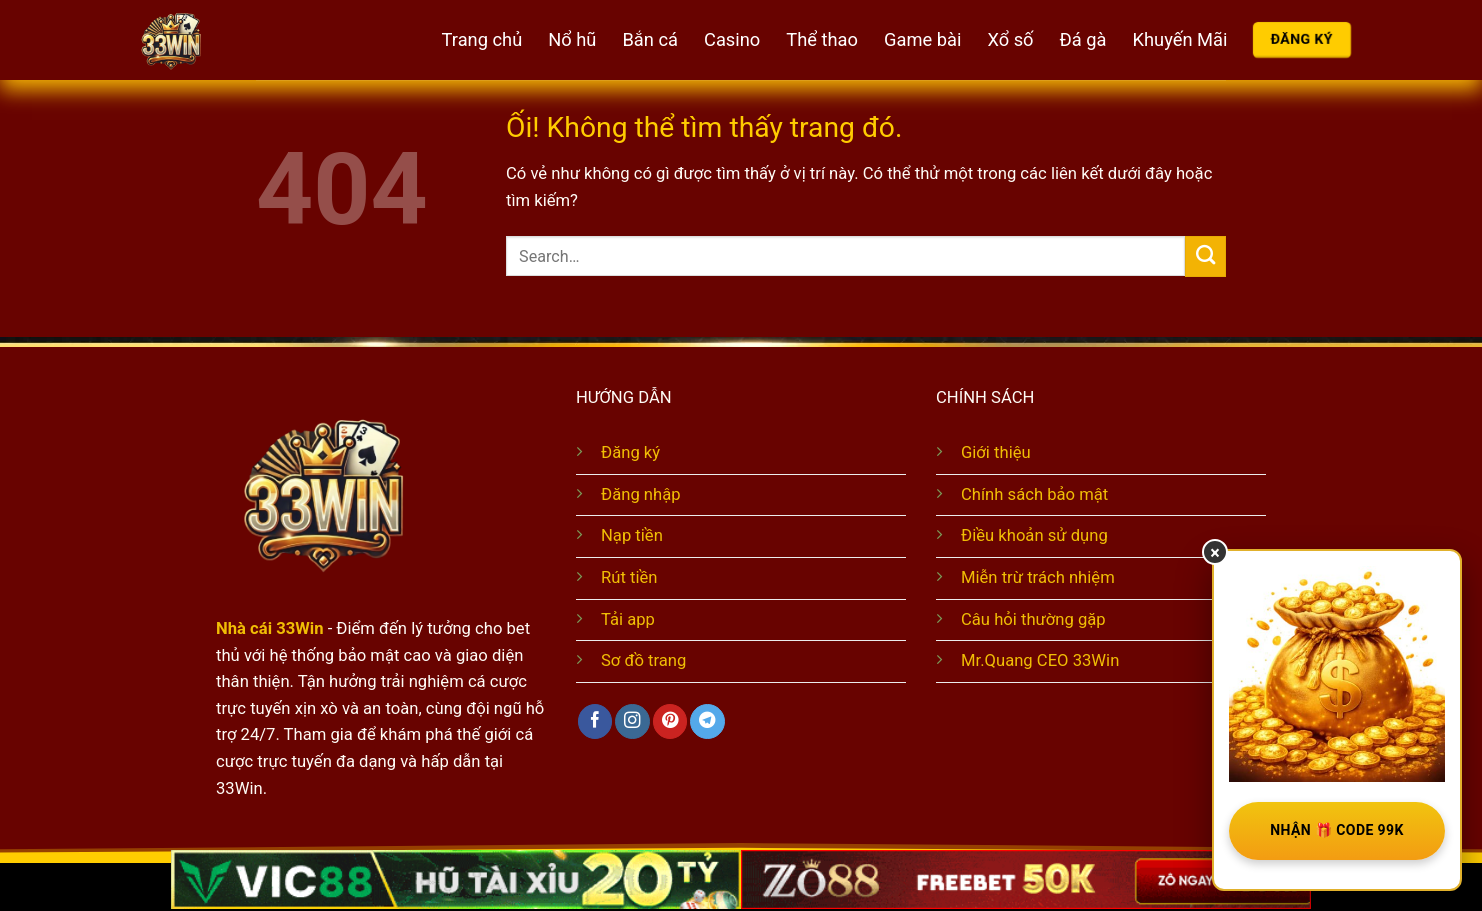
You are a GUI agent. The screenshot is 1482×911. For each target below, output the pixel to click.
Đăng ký (630, 452)
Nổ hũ (572, 39)
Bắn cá (650, 39)
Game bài (922, 39)
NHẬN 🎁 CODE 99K (1337, 830)
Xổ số (1010, 39)
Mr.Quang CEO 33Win (1040, 660)
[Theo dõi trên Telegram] (707, 721)
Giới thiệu (996, 452)
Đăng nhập (641, 494)
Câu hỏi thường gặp (1033, 619)
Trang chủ (482, 39)
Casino (732, 39)
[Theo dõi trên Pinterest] (670, 721)
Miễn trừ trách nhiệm (1038, 577)
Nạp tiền (632, 535)
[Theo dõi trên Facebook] (595, 721)
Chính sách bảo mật (1034, 494)
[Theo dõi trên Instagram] (632, 721)
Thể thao (822, 39)
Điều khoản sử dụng (1034, 535)
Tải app (628, 619)
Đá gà (1083, 39)
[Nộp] (1205, 256)
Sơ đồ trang (643, 660)
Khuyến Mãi (1180, 39)
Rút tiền (629, 577)
